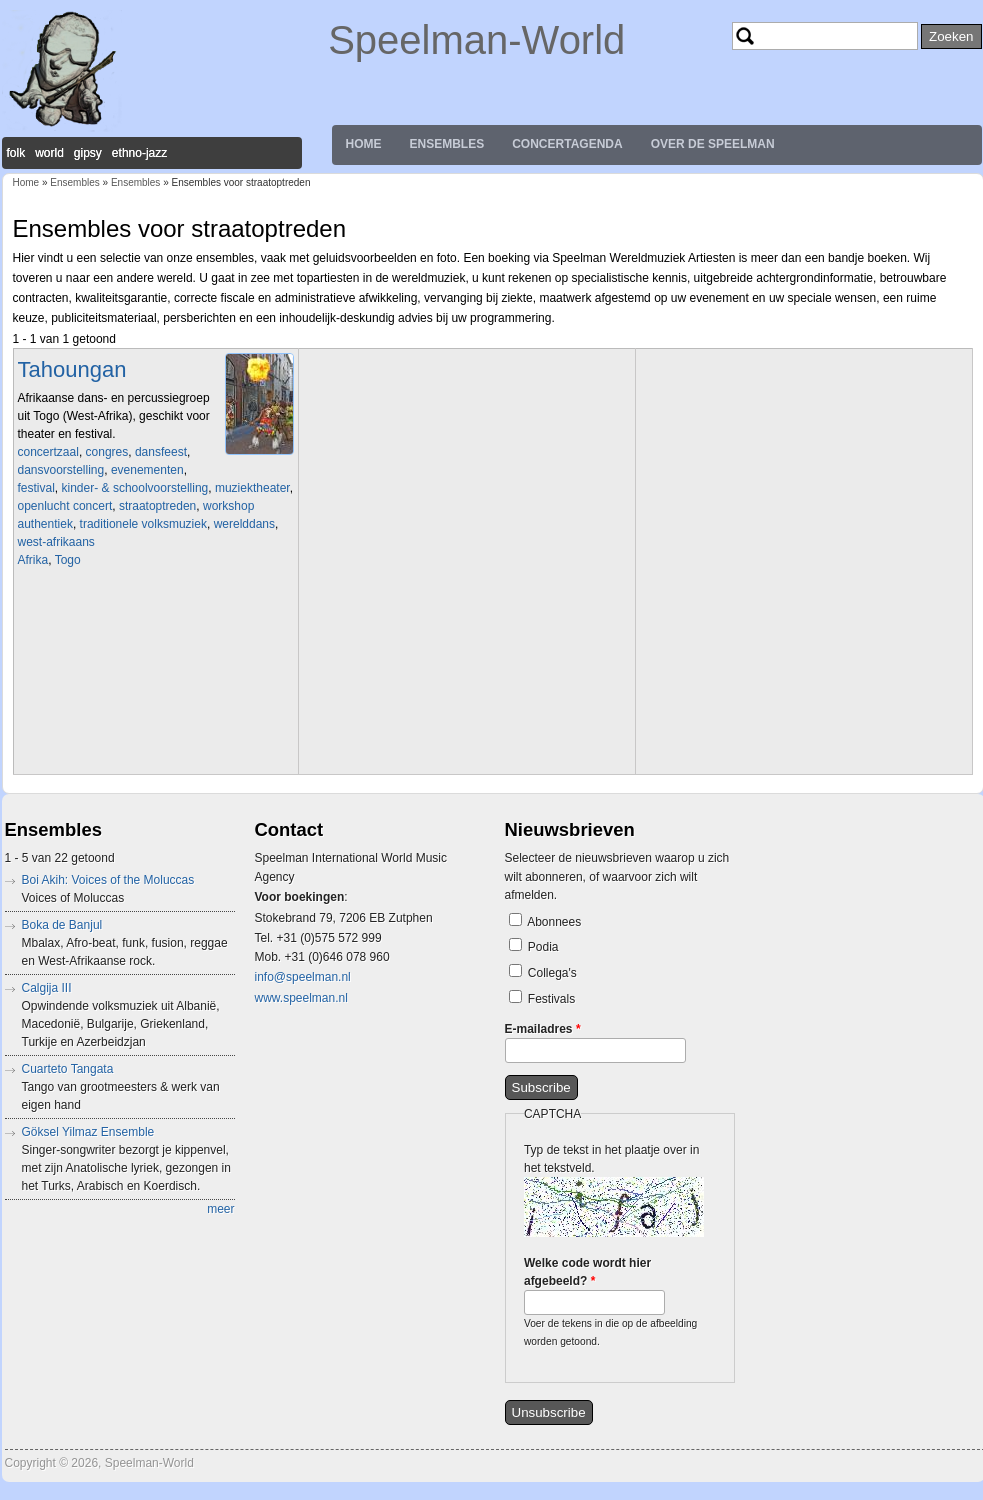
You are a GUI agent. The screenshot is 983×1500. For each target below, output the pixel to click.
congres (107, 452)
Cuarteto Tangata (68, 1069)
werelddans (244, 524)
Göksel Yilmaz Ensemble (88, 1132)
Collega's (552, 973)
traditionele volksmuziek (143, 524)
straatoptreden (157, 506)
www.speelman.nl (301, 998)
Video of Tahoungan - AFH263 (158, 669)
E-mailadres (543, 1029)
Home (364, 144)
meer (220, 1209)
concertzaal (48, 452)
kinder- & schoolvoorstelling (135, 488)
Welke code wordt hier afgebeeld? (587, 1272)
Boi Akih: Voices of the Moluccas (108, 880)
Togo (68, 560)
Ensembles (447, 144)
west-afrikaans (56, 542)
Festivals (551, 999)
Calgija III (47, 988)
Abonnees (554, 922)
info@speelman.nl (303, 977)
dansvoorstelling (61, 470)
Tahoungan (72, 369)
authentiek (45, 524)
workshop (228, 506)
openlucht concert (65, 506)
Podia (543, 947)
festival (36, 488)
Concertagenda (567, 144)
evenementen (147, 470)
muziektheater (252, 488)
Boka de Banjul (62, 925)
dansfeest (161, 452)
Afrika (33, 560)
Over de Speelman (713, 144)
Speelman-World (476, 40)
